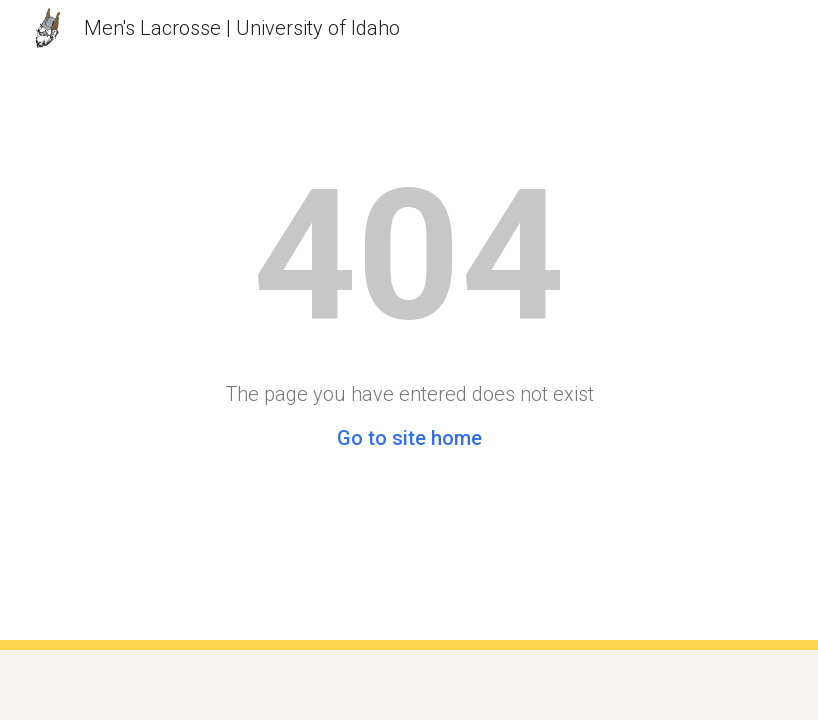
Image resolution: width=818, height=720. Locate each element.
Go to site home (409, 438)
